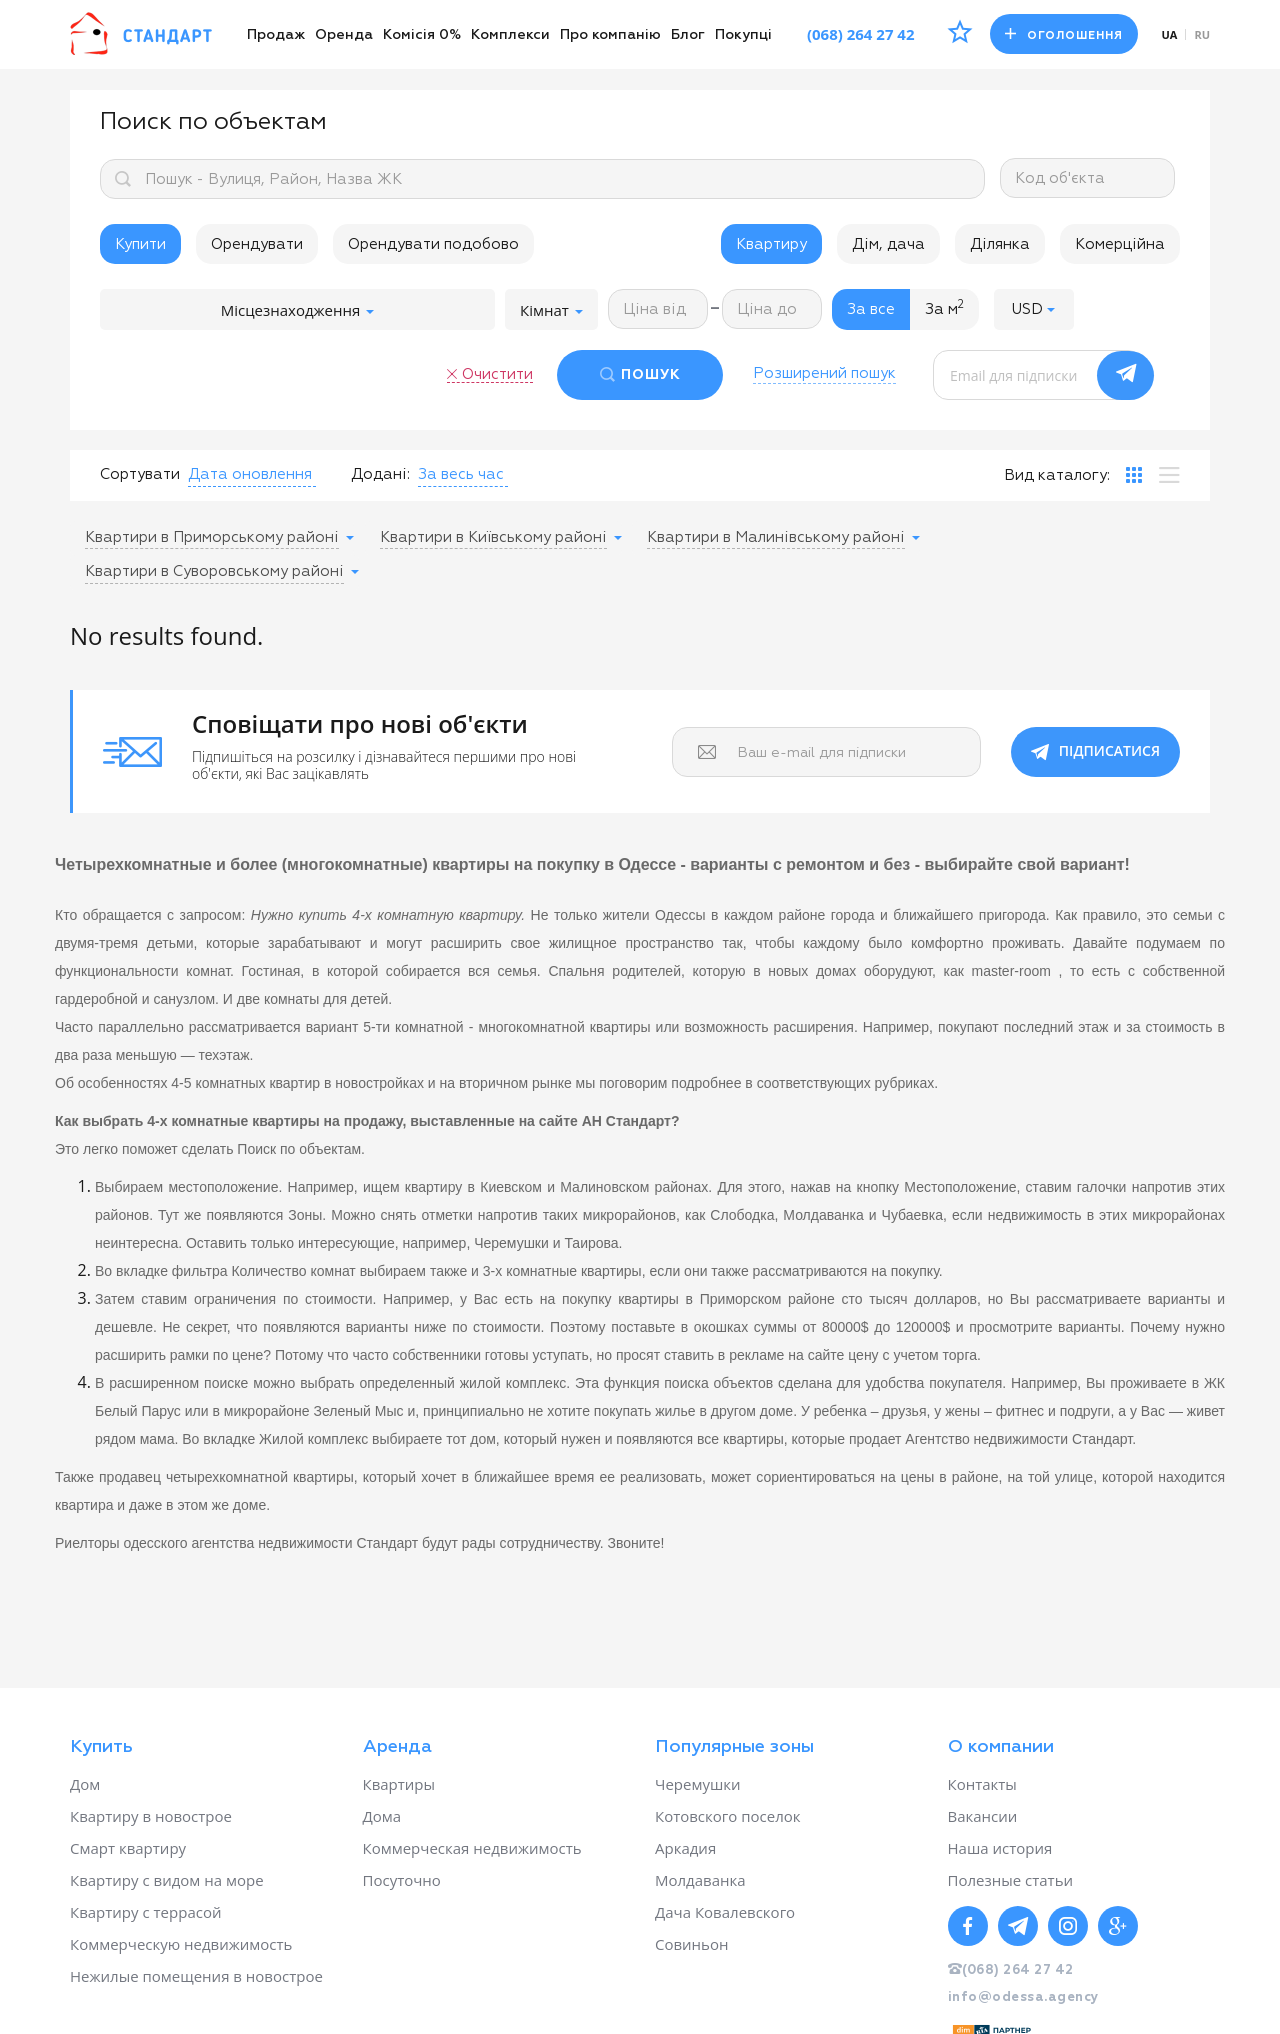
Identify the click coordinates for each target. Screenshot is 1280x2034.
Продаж (276, 35)
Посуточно (402, 1880)
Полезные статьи (1011, 1880)
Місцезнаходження (297, 310)
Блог (688, 35)
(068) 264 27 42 (861, 34)
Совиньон (691, 1944)
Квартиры (399, 1784)
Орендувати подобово (433, 244)
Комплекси (510, 35)
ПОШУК (651, 375)
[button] (1034, 309)
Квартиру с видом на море (167, 1880)
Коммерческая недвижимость (472, 1848)
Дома (382, 1816)
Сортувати (140, 474)
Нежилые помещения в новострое (196, 1976)
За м (944, 308)
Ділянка (1000, 244)
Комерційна (1120, 244)
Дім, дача (888, 244)
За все (871, 309)
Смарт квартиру (128, 1848)
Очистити (497, 374)
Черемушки (698, 1784)
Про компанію (610, 35)
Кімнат (551, 310)
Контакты (982, 1784)
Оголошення (1064, 34)
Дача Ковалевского (725, 1912)
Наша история (1000, 1848)
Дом (85, 1784)
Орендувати (257, 244)
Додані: (380, 474)
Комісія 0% (422, 35)
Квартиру (771, 244)
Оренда (344, 35)
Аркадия (685, 1848)
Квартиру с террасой (145, 1912)
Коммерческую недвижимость (181, 1944)
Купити (140, 244)
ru (1202, 34)
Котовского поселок (728, 1816)
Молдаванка (700, 1880)
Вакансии (983, 1816)
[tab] (1134, 475)
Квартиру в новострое (151, 1816)
